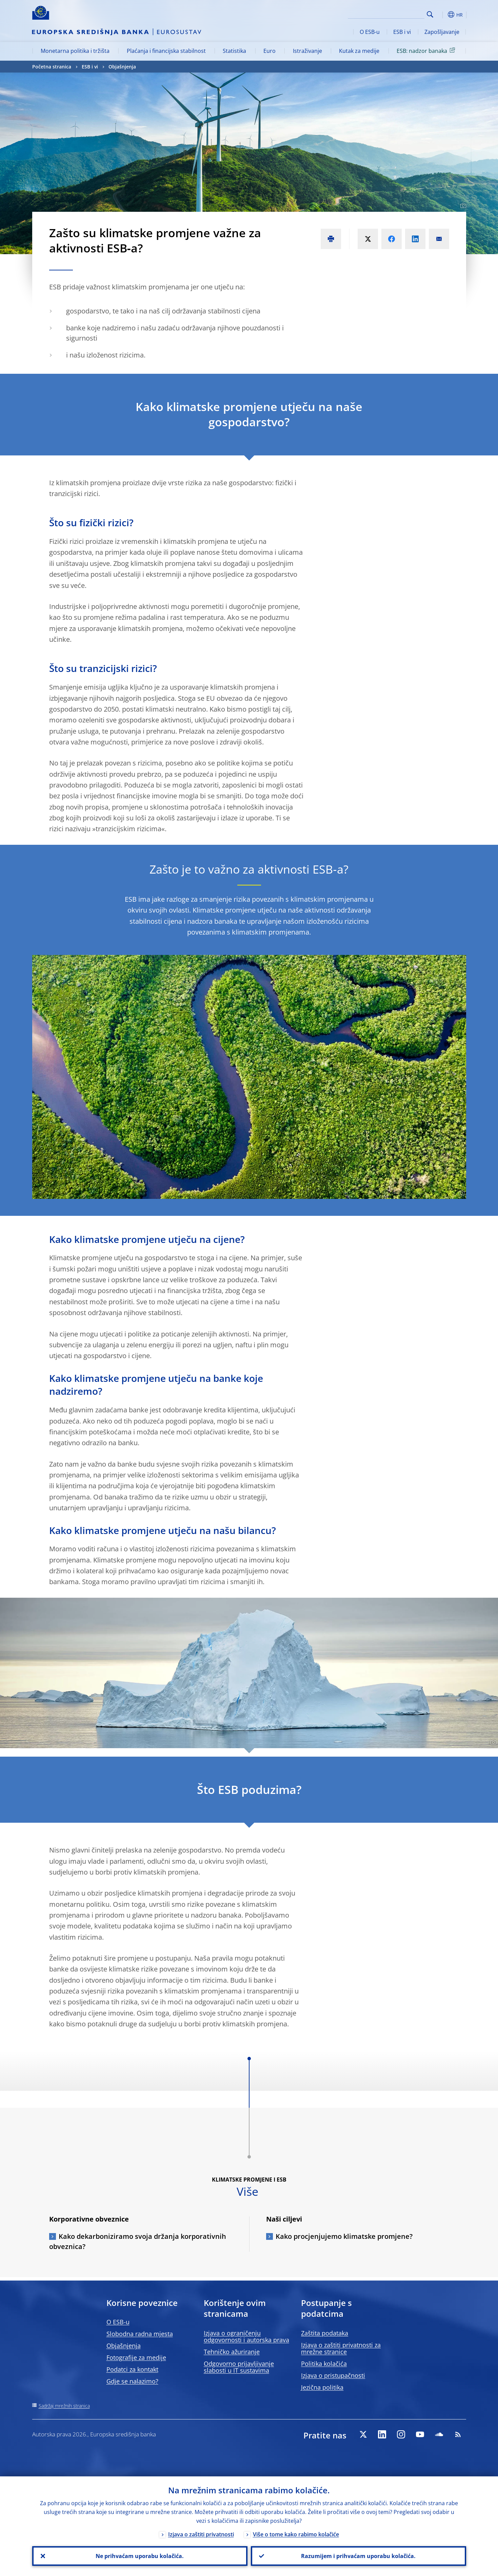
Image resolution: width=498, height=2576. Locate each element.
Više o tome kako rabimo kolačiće (296, 2534)
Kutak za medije (359, 51)
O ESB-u (370, 32)
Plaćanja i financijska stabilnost (166, 51)
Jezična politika (322, 2387)
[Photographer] (462, 205)
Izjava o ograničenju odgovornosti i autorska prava (246, 2336)
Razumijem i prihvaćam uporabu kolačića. (358, 2556)
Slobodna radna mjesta (139, 2334)
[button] (442, 14)
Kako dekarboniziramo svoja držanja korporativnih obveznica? (137, 2241)
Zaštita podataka (324, 2333)
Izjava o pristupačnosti (333, 2375)
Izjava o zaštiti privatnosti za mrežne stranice (341, 2348)
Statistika (234, 51)
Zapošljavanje (441, 32)
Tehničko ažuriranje (232, 2352)
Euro (269, 51)
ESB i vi (402, 32)
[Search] (390, 13)
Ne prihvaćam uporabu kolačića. (140, 2556)
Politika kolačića (324, 2363)
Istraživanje (307, 51)
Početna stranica (51, 66)
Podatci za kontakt (132, 2369)
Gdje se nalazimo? (132, 2381)
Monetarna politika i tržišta (75, 51)
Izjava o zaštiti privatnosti (201, 2534)
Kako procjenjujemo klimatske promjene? (344, 2236)
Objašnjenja (122, 66)
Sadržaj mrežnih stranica (64, 2406)
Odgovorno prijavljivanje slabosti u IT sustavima (239, 2366)
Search (430, 14)
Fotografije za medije (136, 2357)
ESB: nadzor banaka (427, 50)
